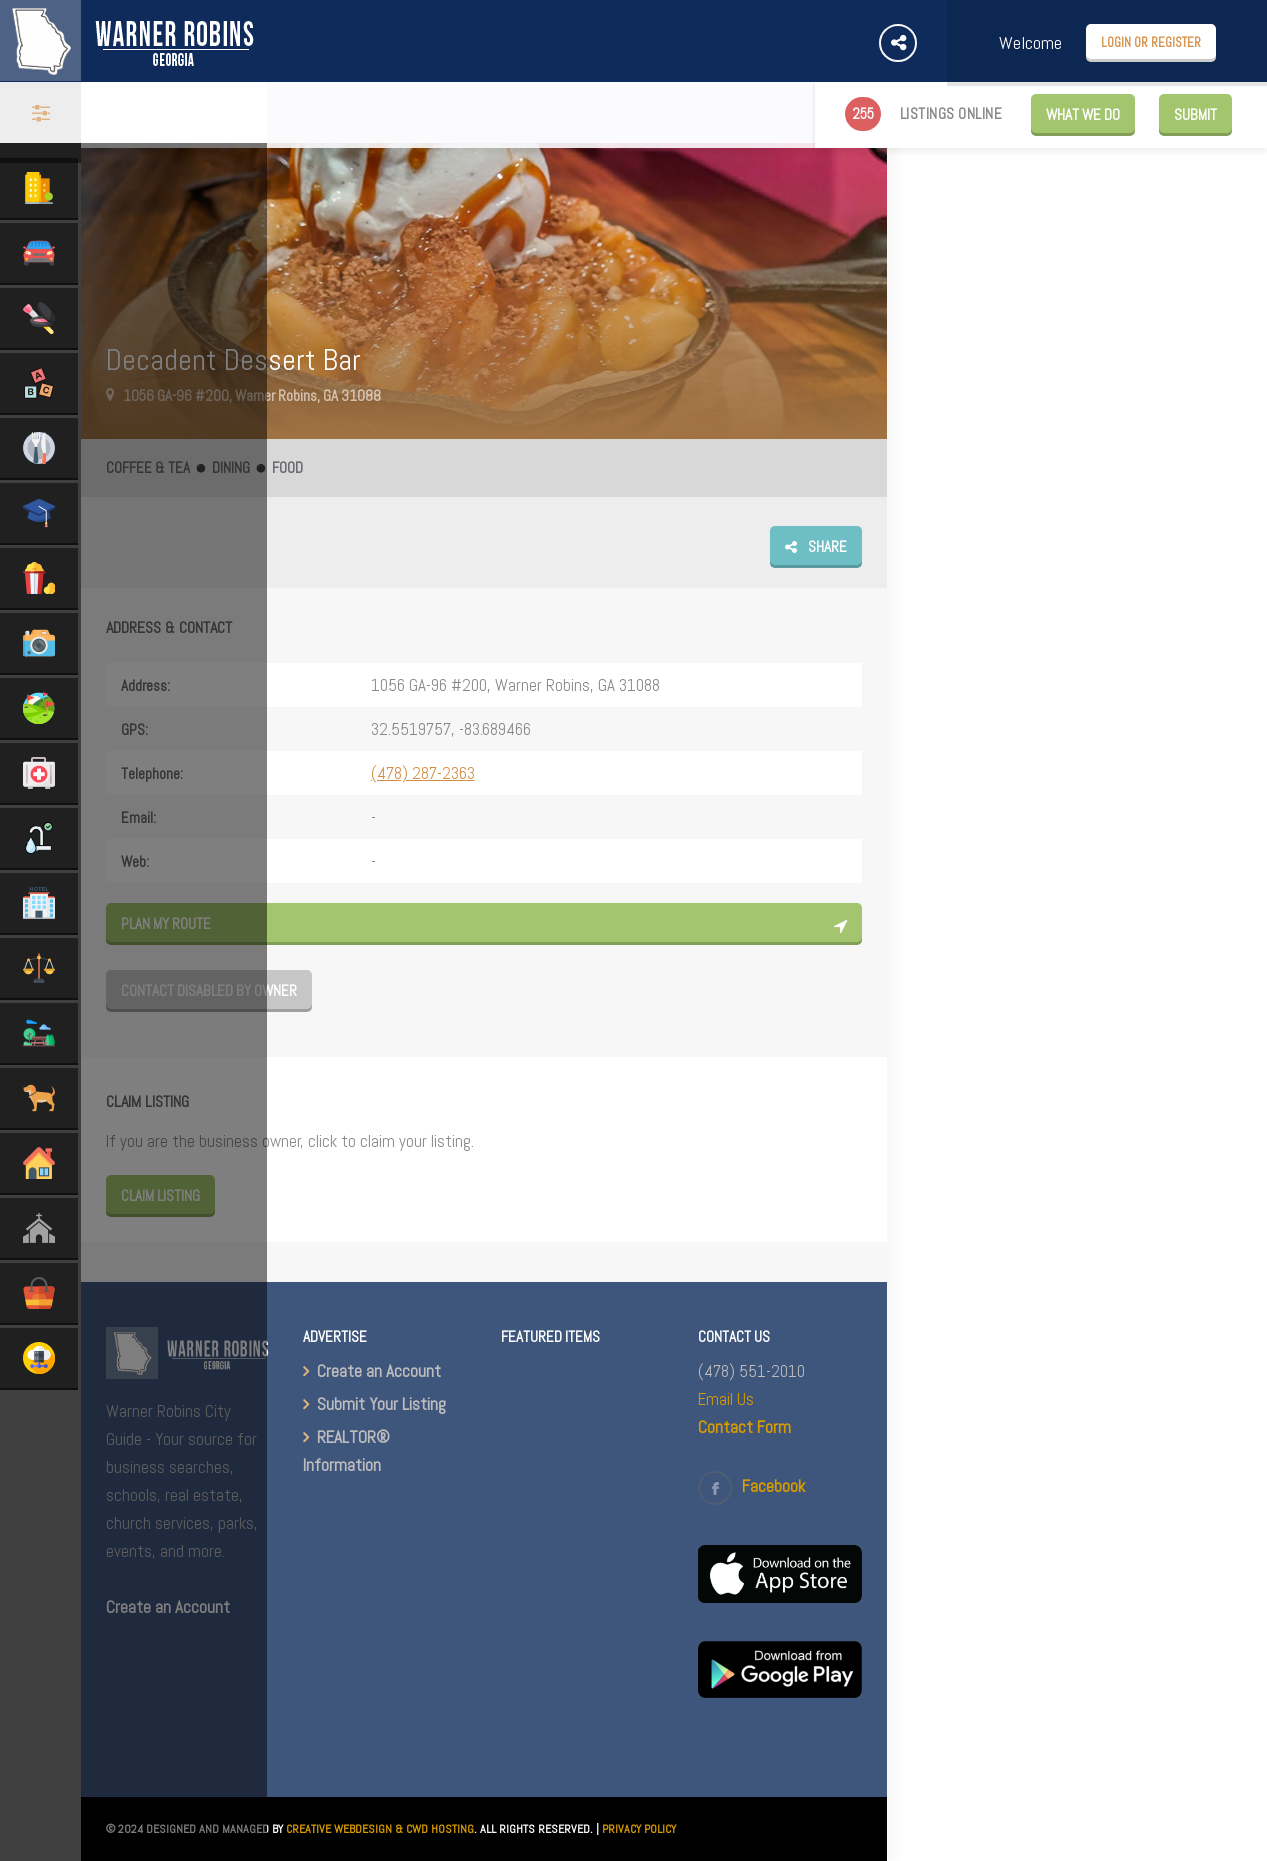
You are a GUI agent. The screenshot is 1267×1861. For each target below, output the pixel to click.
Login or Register (1151, 42)
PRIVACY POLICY (639, 1829)
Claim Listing (160, 1195)
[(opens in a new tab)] (780, 1597)
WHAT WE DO (1083, 114)
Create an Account (379, 1371)
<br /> (583, 1627)
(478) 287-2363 (423, 773)
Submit (1195, 114)
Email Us (726, 1399)
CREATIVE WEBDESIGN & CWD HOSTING (380, 1829)
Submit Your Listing (381, 1404)
